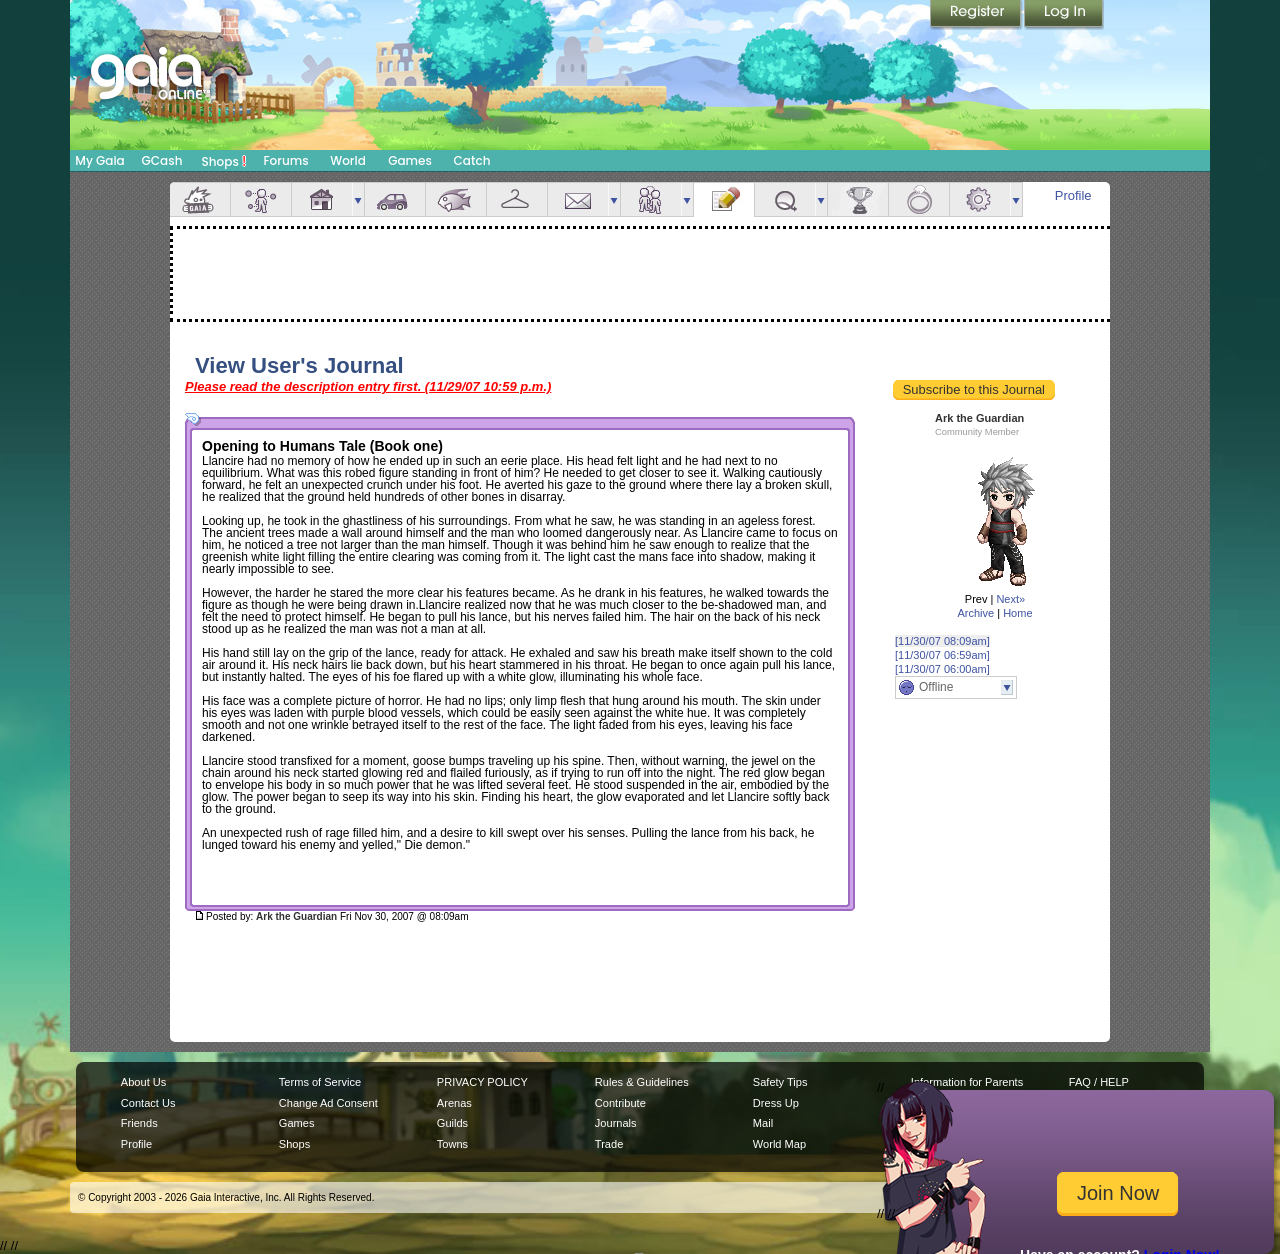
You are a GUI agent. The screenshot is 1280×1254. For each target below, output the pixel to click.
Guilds (452, 1123)
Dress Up (776, 1103)
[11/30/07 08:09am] (942, 641)
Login (1064, 15)
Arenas (454, 1103)
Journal (724, 199)
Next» (1010, 599)
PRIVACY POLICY (482, 1082)
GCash (162, 160)
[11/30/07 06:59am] (942, 655)
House (322, 199)
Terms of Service (320, 1082)
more (358, 199)
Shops (224, 161)
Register (977, 15)
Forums (285, 160)
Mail (578, 199)
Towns (452, 1144)
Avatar (261, 199)
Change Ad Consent (328, 1103)
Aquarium (456, 199)
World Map (779, 1144)
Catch (472, 160)
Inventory (517, 199)
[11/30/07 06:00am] (942, 669)
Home (1017, 613)
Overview (200, 199)
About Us (143, 1082)
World (348, 160)
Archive (975, 613)
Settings (980, 199)
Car (395, 199)
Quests (785, 199)
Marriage (919, 199)
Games (410, 160)
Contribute (620, 1103)
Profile (1073, 195)
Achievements (858, 199)
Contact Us (148, 1103)
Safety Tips (780, 1082)
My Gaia (99, 160)
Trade (609, 1144)
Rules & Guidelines (642, 1082)
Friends (651, 199)
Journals (616, 1123)
